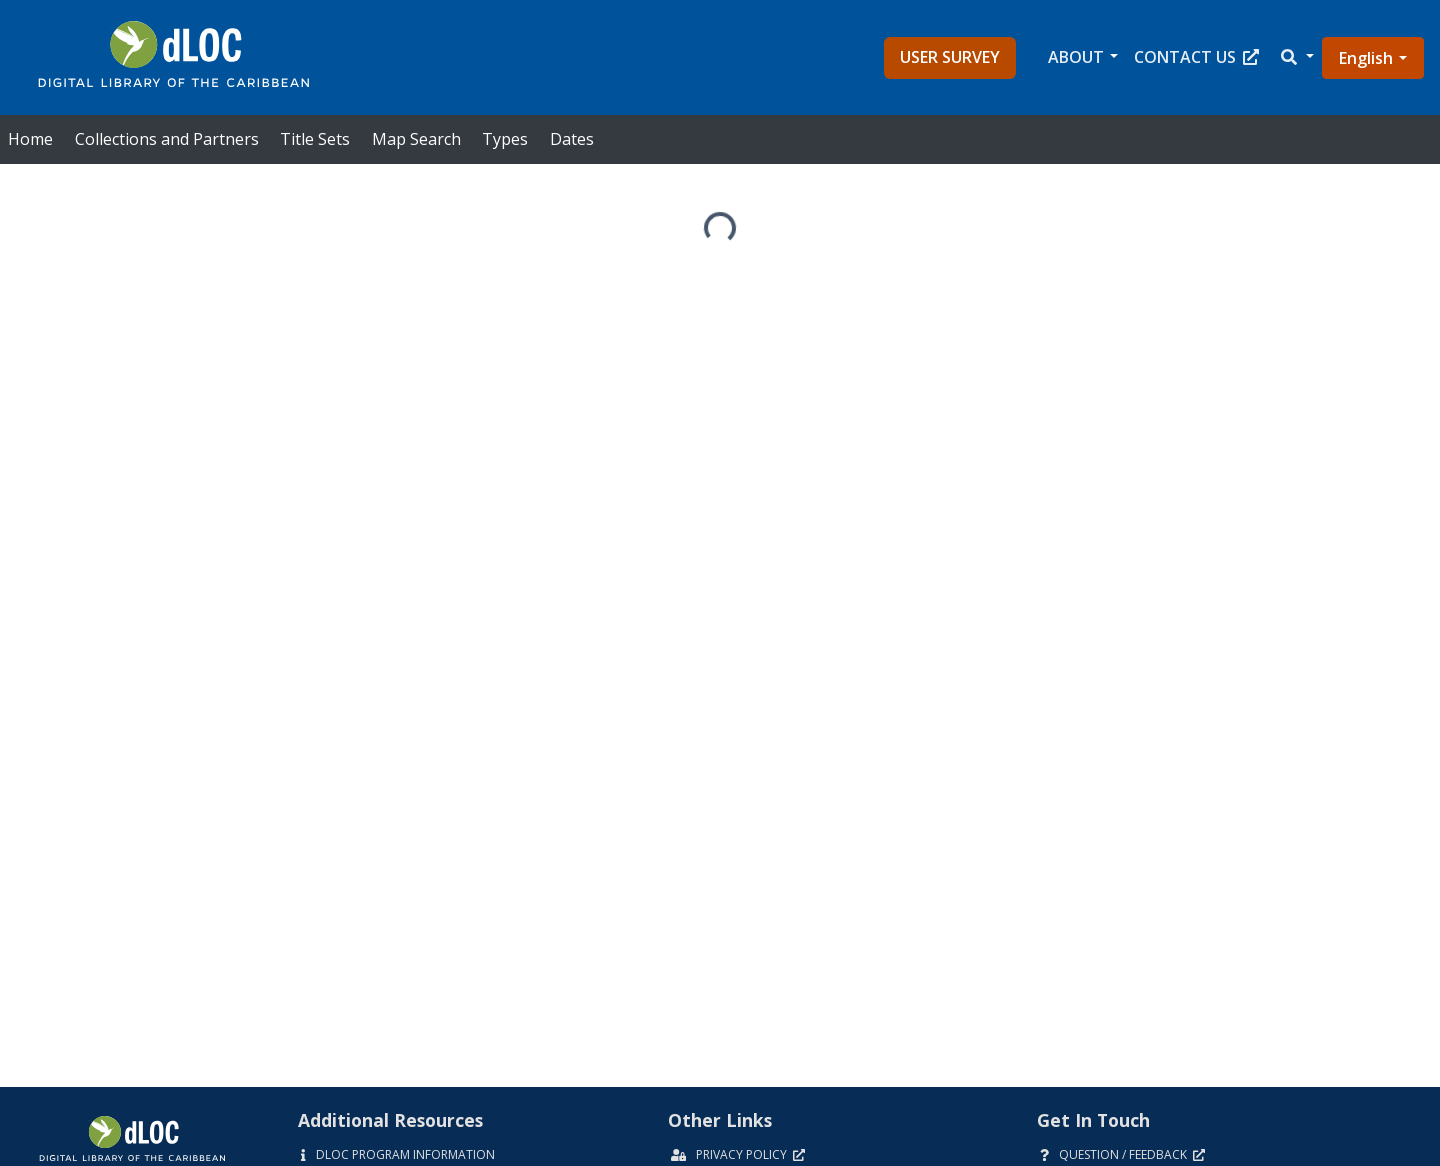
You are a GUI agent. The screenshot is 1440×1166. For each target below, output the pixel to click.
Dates (572, 139)
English (1366, 58)
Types (505, 139)
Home (30, 139)
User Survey (950, 57)
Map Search (416, 139)
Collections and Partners (167, 139)
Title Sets (315, 139)
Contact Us (1196, 57)
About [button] (1076, 57)
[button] (1296, 57)
